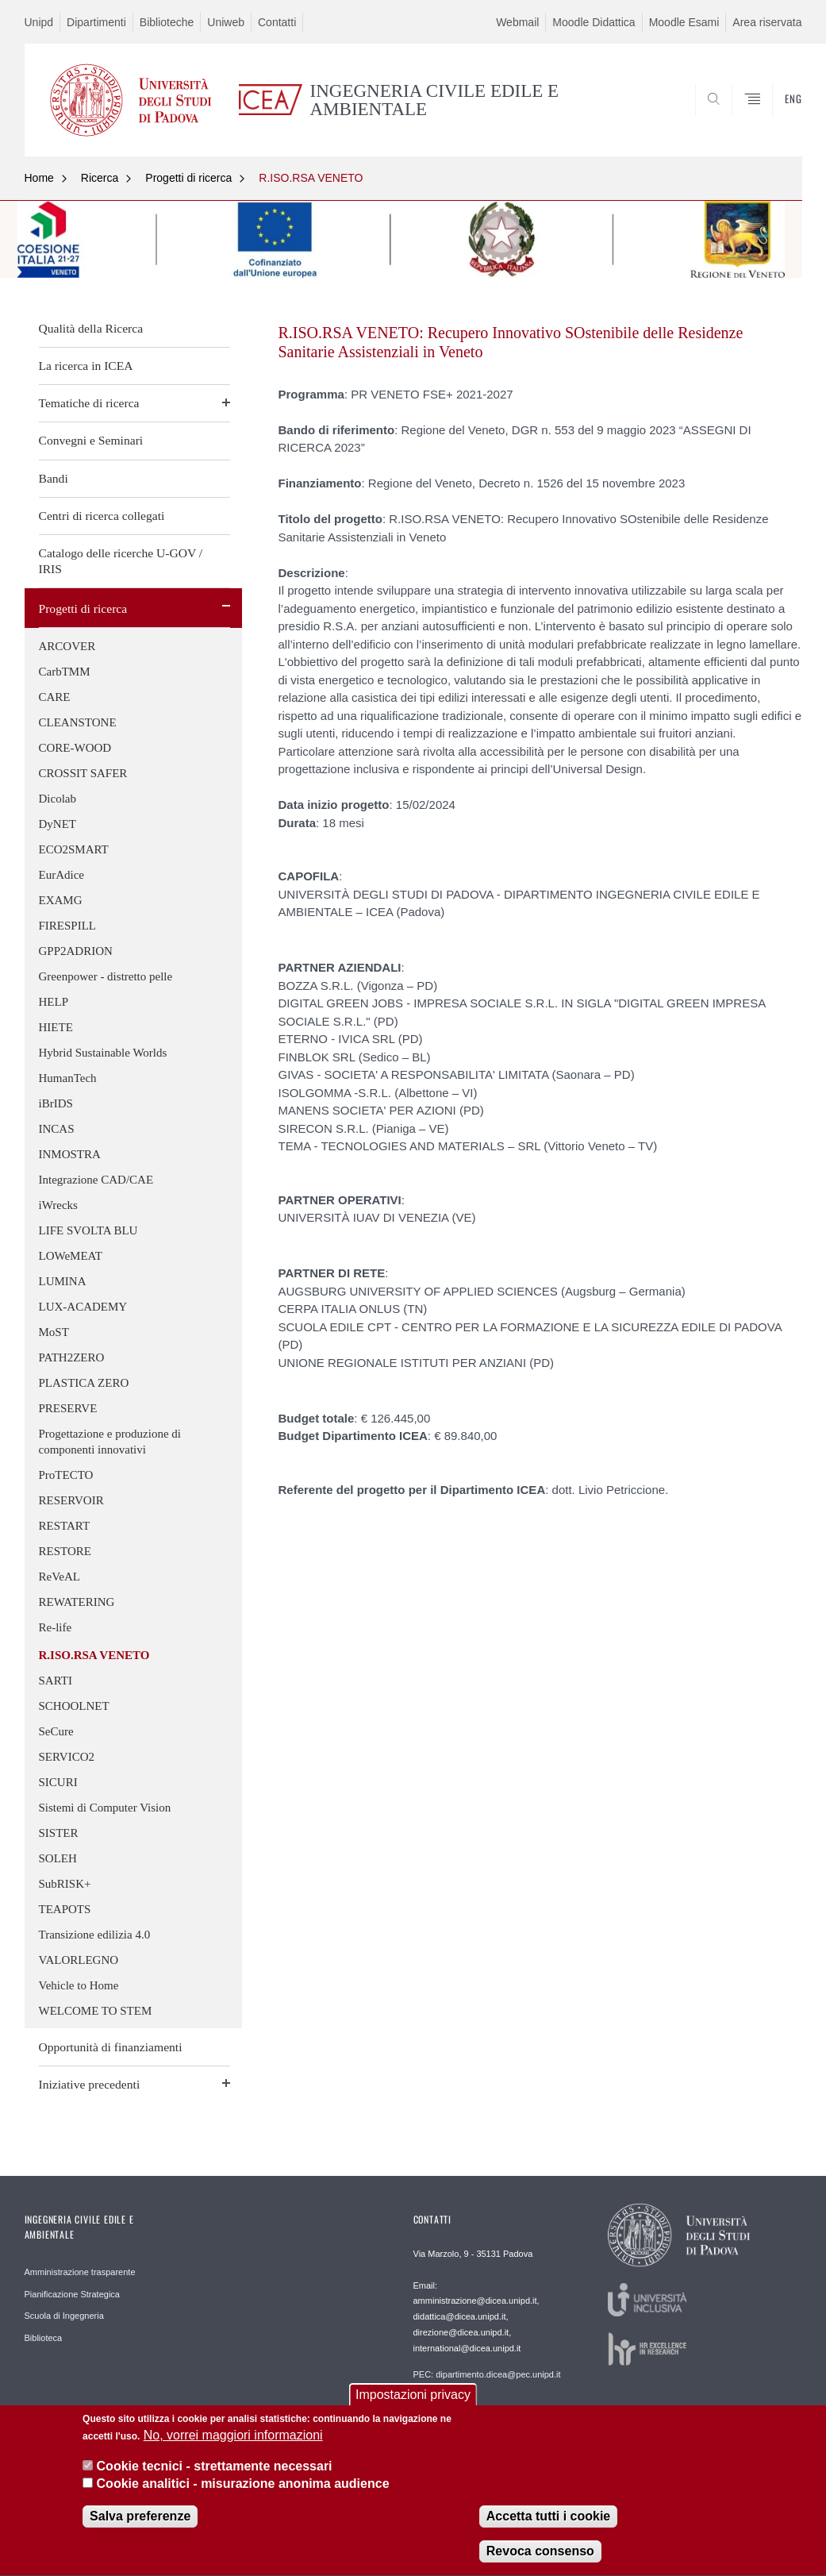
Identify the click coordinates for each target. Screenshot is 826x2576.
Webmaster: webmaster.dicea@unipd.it (489, 2409)
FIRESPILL (68, 925)
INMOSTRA (70, 1154)
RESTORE (65, 1551)
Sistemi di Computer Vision (105, 1807)
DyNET (58, 824)
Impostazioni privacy (413, 2400)
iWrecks (58, 1205)
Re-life (55, 1627)
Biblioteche (167, 22)
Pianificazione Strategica (72, 2294)
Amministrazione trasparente (80, 2272)
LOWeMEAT (70, 1255)
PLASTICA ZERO (84, 1383)
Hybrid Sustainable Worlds (103, 1052)
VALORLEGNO (79, 1960)
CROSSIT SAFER (83, 773)
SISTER (59, 1833)
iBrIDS (56, 1103)
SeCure (56, 1731)
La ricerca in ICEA (86, 365)
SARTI (55, 1680)
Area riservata (766, 22)
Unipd (39, 22)
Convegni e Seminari (91, 440)
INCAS (57, 1128)
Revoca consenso (540, 2556)
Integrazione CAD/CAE (96, 1179)
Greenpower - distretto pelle (106, 976)
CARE (55, 697)
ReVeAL (60, 1576)
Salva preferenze (140, 2521)
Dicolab (57, 798)
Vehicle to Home (79, 1985)
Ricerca (99, 177)
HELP (54, 1001)
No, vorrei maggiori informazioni (233, 2440)
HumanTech (68, 1078)
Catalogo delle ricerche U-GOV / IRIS (121, 561)
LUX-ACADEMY (83, 1306)
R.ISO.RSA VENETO (311, 177)
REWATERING (77, 1602)
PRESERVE (68, 1408)
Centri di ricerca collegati (102, 515)
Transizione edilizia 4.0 (95, 1934)
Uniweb (225, 22)
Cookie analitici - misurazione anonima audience (243, 2489)
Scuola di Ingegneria (64, 2315)
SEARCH (735, 118)
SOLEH (58, 1858)
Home (39, 177)
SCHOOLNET (74, 1706)
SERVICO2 (66, 1756)
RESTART (64, 1525)
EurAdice (61, 874)
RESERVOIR (71, 1500)
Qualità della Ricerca (91, 328)
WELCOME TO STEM (95, 2010)
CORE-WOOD (75, 747)
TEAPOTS (65, 1909)
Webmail (517, 22)
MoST (54, 1332)
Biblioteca (44, 2338)
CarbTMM (64, 671)
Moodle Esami (684, 22)
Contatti (277, 22)
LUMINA (62, 1281)
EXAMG (61, 900)
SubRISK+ (65, 1883)
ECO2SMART (74, 849)
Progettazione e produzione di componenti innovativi (110, 1441)
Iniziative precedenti (89, 2084)
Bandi (53, 478)
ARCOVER (67, 646)
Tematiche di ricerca (89, 403)
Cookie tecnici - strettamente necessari (214, 2471)
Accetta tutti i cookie (548, 2521)
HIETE (56, 1027)
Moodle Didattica (593, 22)
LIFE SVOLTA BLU (88, 1230)
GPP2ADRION (76, 951)
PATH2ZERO (72, 1357)
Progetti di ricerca (188, 177)
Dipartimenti (96, 22)
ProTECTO (66, 1475)
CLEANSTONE (78, 722)
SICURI (58, 1782)
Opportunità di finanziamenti (110, 2047)
